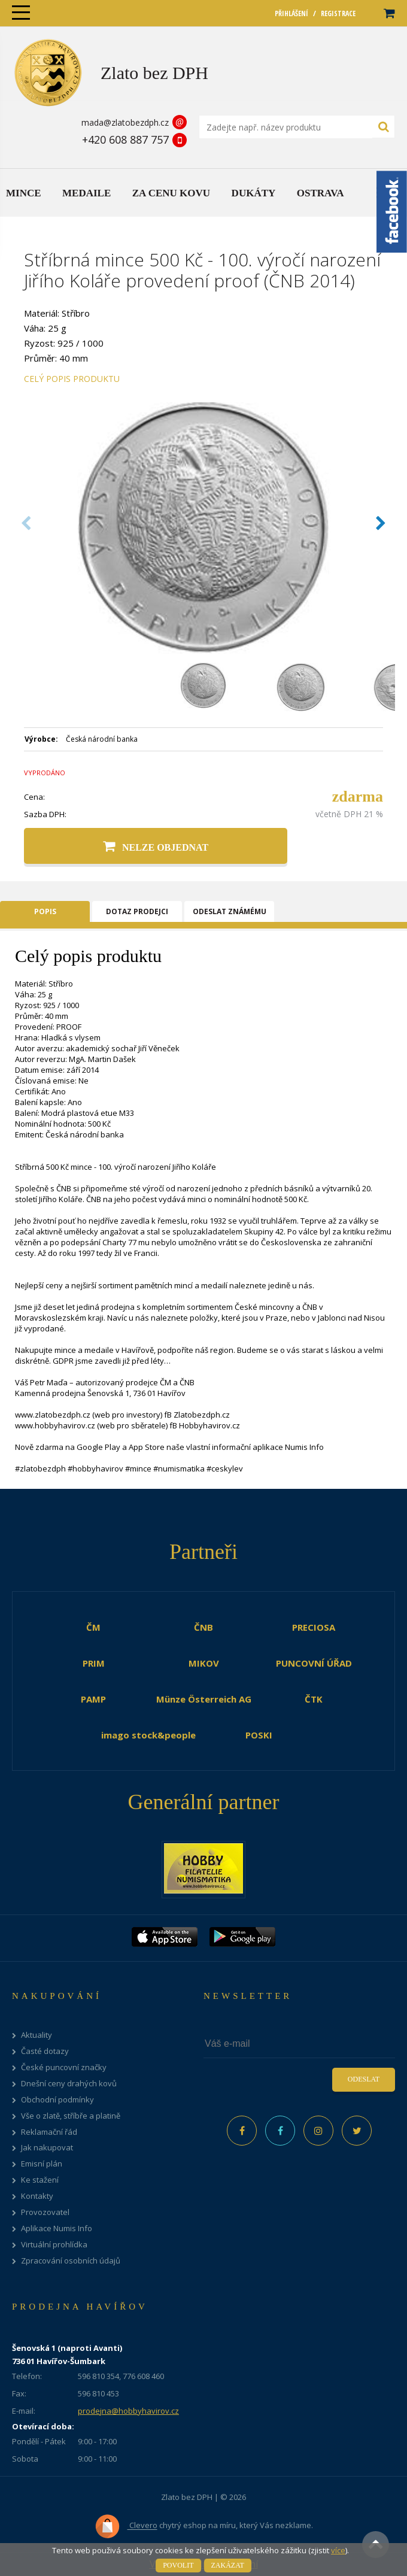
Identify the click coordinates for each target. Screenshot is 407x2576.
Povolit (178, 2565)
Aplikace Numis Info (56, 2228)
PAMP (93, 1699)
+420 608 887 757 (125, 139)
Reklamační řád (49, 2132)
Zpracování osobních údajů (70, 2260)
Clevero (126, 2526)
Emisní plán (41, 2163)
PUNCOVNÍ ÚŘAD (314, 1663)
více (338, 2550)
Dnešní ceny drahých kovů (69, 2083)
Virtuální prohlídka (54, 2244)
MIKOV (204, 1663)
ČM (93, 1627)
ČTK (314, 1699)
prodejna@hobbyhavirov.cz (128, 2410)
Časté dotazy (45, 2051)
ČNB (203, 1627)
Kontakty (37, 2196)
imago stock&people (148, 1735)
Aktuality (36, 2035)
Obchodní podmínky (57, 2099)
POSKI (258, 1735)
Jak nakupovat (47, 2147)
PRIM (94, 1663)
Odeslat (363, 2079)
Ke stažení (40, 2180)
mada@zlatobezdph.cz (125, 122)
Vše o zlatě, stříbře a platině (70, 2115)
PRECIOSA (313, 1627)
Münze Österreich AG (203, 1699)
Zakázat (227, 2565)
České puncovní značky (64, 2067)
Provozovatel (45, 2212)
